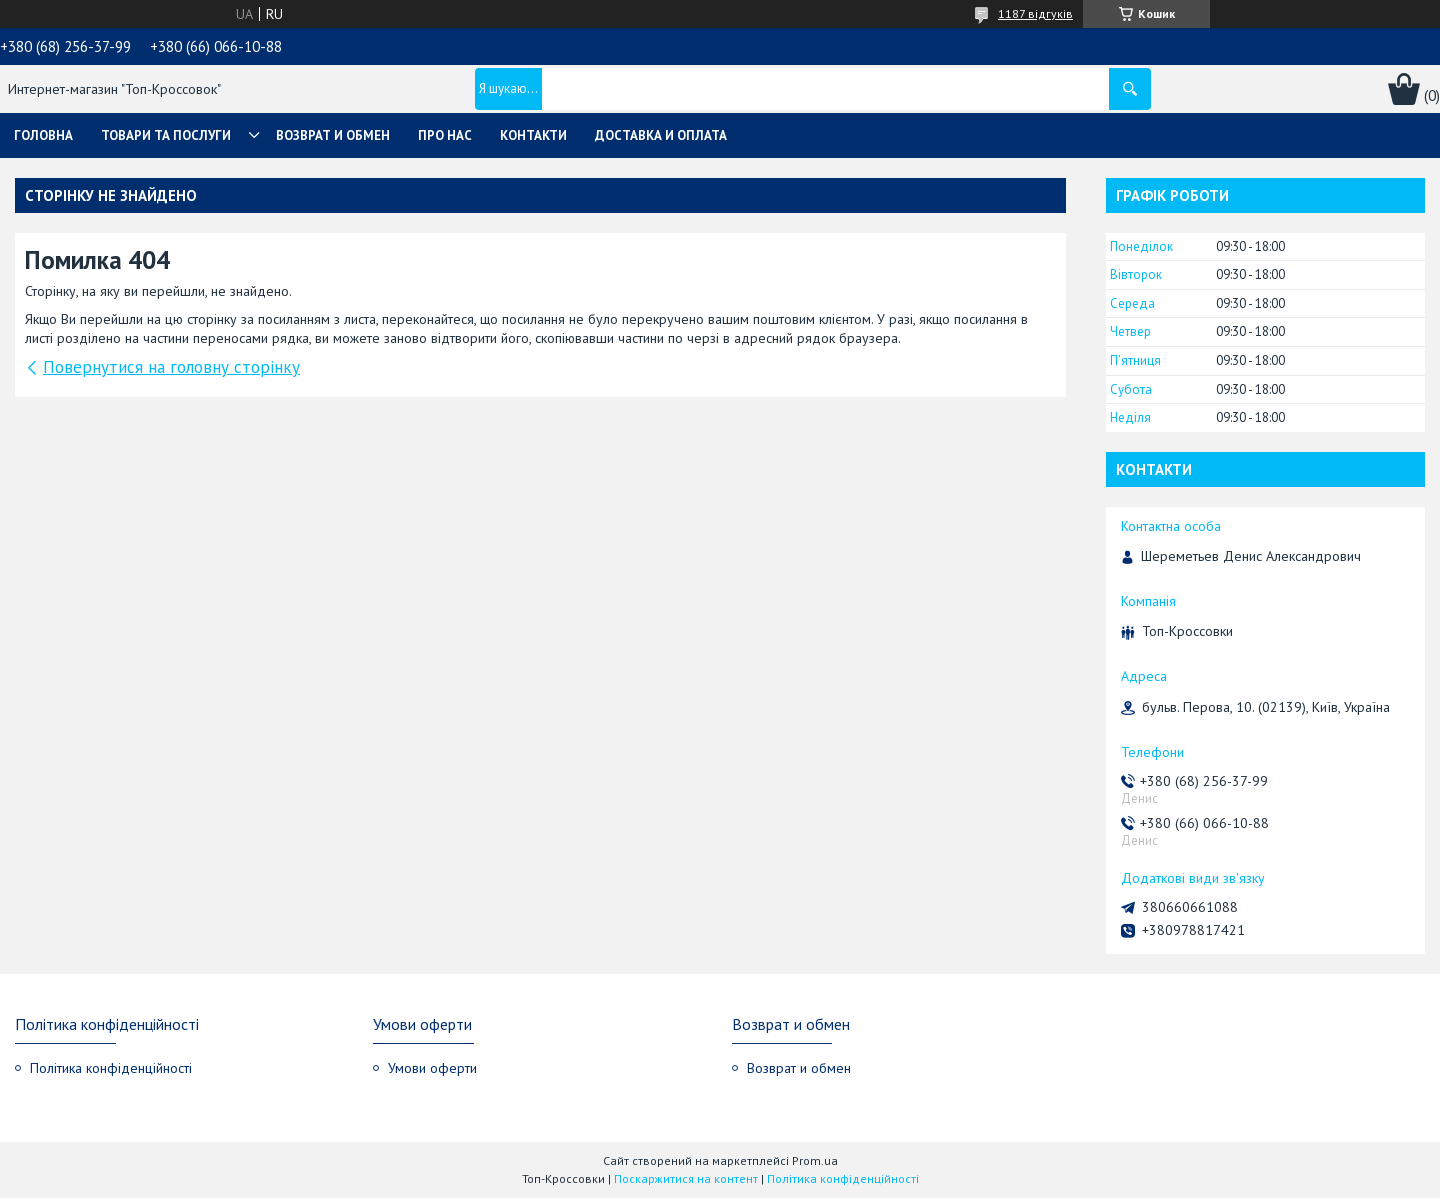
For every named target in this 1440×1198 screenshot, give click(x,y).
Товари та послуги (166, 135)
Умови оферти (432, 1068)
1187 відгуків (1035, 13)
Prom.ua (815, 1160)
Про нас (445, 135)
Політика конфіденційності (111, 1068)
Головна (43, 135)
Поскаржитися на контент (686, 1178)
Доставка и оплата (661, 135)
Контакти (533, 135)
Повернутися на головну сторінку (171, 367)
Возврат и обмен (333, 135)
